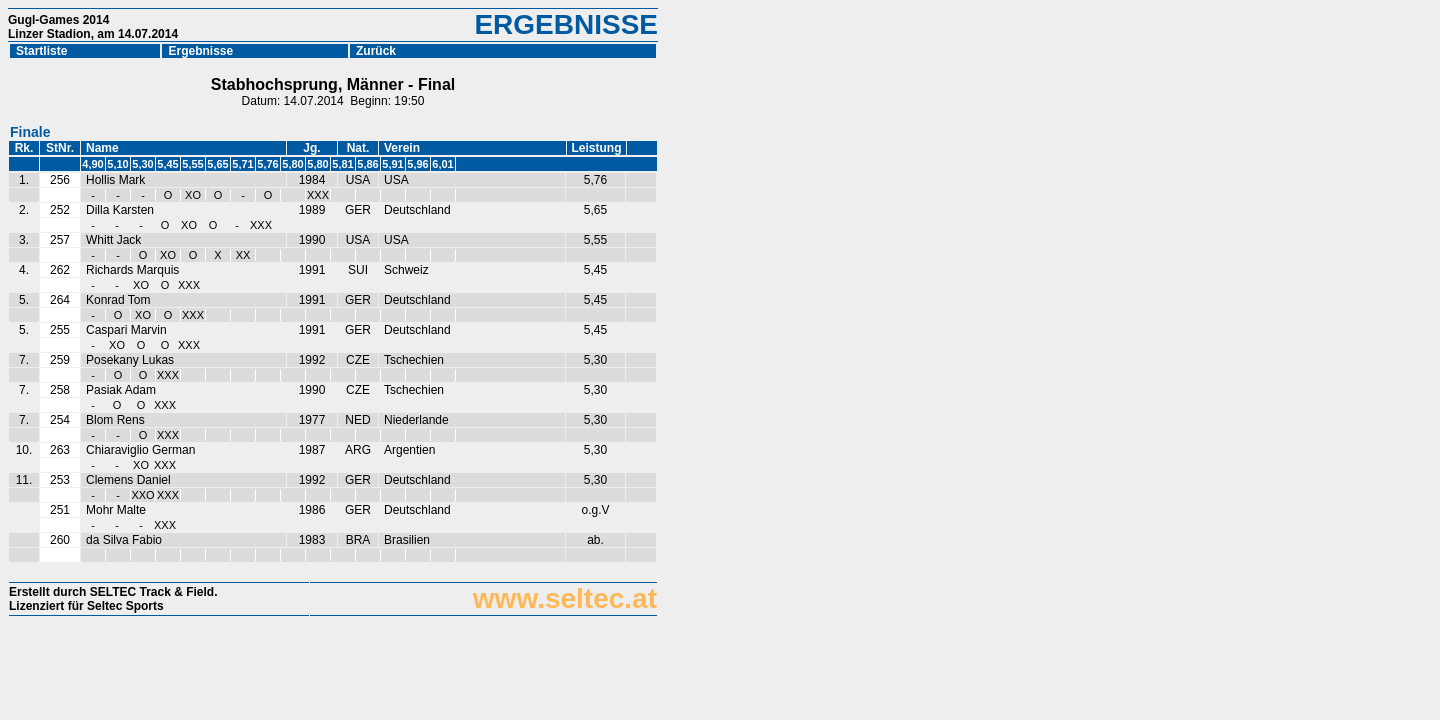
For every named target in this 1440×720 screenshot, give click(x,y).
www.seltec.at (565, 598)
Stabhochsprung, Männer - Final (333, 84)
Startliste (41, 51)
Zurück (381, 51)
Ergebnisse (200, 51)
